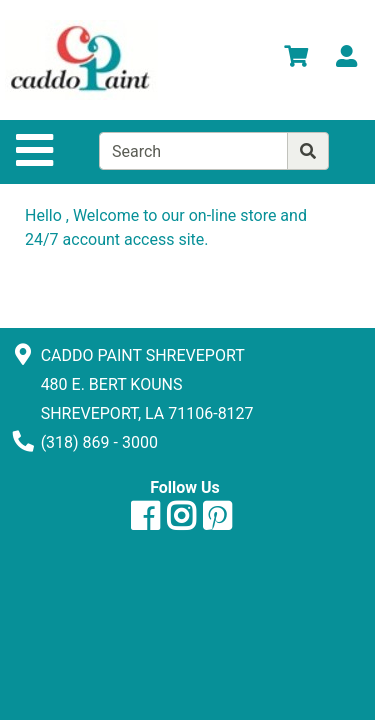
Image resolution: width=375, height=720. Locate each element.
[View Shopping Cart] (296, 59)
